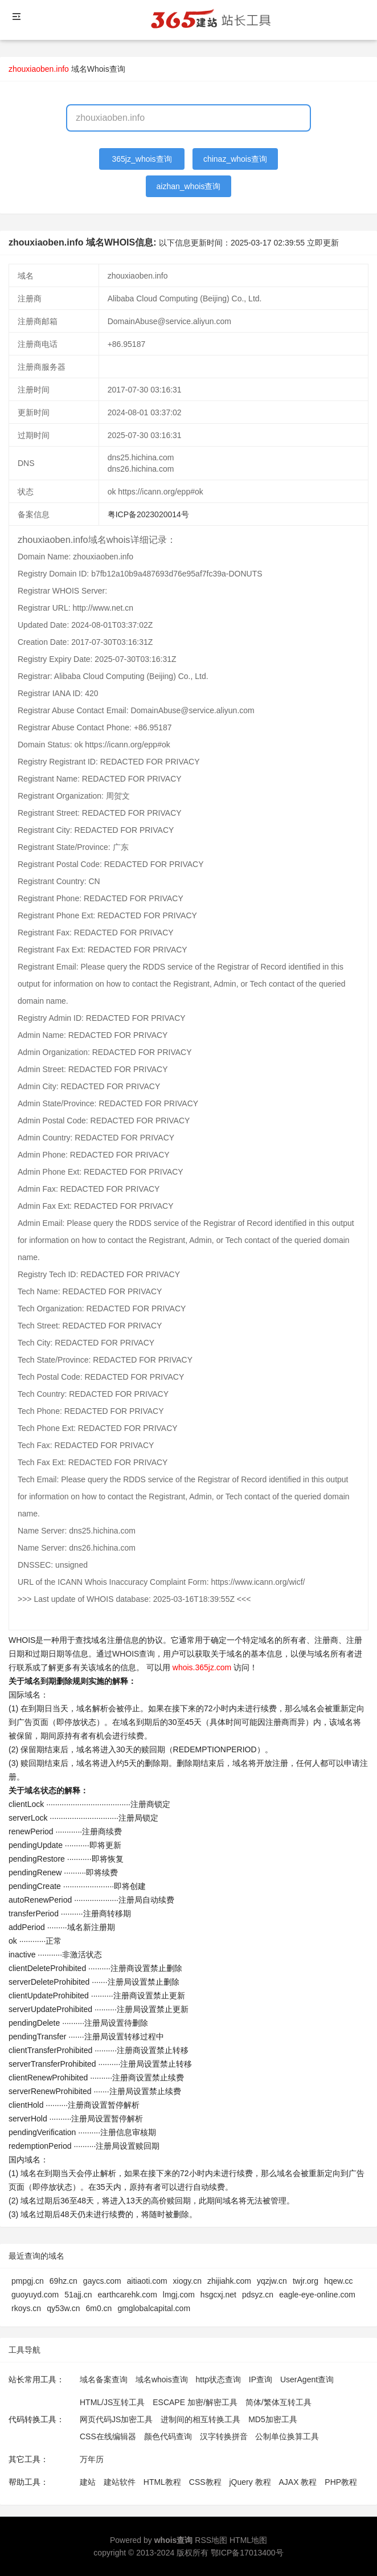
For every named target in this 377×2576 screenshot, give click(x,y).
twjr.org (305, 2280)
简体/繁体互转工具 (278, 2402)
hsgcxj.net (218, 2294)
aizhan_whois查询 (189, 186)
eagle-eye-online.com (317, 2294)
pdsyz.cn (257, 2294)
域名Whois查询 (98, 68)
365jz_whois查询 (142, 158)
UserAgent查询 (307, 2379)
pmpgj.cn (27, 2280)
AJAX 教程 (298, 2482)
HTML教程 (162, 2482)
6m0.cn (99, 2308)
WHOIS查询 (133, 1653)
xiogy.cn (187, 2280)
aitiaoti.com (147, 2280)
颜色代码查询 (168, 2436)
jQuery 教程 (250, 2482)
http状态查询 (218, 2379)
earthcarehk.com (127, 2294)
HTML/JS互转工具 (112, 2402)
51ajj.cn (78, 2294)
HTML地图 (248, 2540)
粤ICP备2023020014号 (148, 514)
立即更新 (323, 242)
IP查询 (260, 2379)
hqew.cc (338, 2280)
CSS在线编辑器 (108, 2436)
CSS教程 (205, 2482)
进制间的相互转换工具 (200, 2419)
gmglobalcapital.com (153, 2308)
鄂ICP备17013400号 (247, 2552)
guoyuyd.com (35, 2294)
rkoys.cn (26, 2308)
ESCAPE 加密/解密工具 (195, 2402)
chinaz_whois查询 (235, 158)
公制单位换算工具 (287, 2436)
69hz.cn (63, 2280)
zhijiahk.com (229, 2280)
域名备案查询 (104, 2379)
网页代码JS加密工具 (116, 2419)
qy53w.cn (63, 2308)
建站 (88, 2482)
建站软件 (120, 2482)
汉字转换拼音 (224, 2436)
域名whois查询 (162, 2379)
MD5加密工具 (272, 2419)
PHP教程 (341, 2482)
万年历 (92, 2459)
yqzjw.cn (272, 2280)
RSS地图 (211, 2540)
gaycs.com (102, 2280)
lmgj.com (179, 2294)
